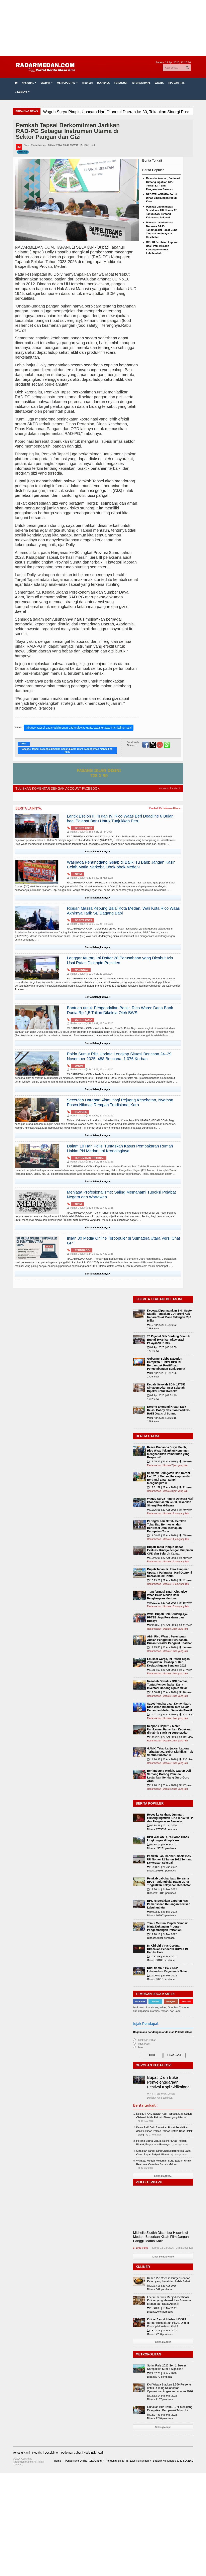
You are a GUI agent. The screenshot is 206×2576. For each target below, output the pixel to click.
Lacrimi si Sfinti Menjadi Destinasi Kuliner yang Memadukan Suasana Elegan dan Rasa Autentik (169, 2301)
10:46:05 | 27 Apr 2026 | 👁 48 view (169, 1557)
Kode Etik (90, 2452)
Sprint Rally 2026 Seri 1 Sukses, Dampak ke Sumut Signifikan (167, 2367)
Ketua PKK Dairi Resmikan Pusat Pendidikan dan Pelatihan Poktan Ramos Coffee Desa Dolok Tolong (164, 2131)
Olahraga (103, 83)
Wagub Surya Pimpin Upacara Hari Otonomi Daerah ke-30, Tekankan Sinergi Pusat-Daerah (170, 1502)
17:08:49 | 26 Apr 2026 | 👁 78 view (169, 1692)
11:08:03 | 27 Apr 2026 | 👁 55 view (169, 1535)
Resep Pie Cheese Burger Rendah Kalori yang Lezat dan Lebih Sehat (168, 2280)
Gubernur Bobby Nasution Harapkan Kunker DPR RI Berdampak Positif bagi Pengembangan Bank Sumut (166, 1363)
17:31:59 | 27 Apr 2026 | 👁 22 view (169, 1487)
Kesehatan (23, 152)
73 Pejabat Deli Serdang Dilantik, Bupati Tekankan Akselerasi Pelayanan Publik (169, 1340)
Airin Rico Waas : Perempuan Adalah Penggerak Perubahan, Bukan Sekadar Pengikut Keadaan (169, 1640)
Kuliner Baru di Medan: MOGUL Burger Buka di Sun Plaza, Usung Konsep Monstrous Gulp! (168, 2323)
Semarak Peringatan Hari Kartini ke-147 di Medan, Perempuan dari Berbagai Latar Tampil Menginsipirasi (169, 1478)
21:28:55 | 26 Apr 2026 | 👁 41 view (169, 1624)
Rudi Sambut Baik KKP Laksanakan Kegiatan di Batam (167, 1969)
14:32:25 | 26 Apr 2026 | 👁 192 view (170, 1736)
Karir (101, 2452)
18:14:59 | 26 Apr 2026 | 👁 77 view (169, 1669)
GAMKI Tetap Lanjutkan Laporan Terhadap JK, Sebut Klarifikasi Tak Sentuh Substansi (170, 1752)
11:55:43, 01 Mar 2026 (99, 877)
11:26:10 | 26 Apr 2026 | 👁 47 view (169, 1785)
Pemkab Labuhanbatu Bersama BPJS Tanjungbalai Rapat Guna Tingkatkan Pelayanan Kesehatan (161, 230)
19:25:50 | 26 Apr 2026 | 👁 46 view (169, 1647)
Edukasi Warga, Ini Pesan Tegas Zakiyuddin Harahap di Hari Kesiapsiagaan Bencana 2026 (168, 1662)
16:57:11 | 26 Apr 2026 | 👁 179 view (170, 1714)
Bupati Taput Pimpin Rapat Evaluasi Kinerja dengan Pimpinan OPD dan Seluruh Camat (170, 1550)
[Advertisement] (103, 28)
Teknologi (120, 83)
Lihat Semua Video (163, 2256)
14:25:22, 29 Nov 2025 (99, 1069)
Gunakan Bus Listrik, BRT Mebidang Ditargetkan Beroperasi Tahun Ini (169, 2408)
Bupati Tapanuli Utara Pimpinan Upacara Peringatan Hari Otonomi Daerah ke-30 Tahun (169, 1573)
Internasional (141, 83)
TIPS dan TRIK (176, 83)
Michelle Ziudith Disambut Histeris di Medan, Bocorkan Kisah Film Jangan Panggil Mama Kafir (161, 2237)
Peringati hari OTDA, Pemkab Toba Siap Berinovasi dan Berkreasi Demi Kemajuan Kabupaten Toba (166, 1526)
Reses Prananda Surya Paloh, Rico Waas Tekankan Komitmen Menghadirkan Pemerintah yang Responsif (168, 1452)
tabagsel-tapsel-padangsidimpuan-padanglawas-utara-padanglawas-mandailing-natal (78, 727)
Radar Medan (76, 831)
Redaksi (37, 2452)
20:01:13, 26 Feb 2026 (99, 924)
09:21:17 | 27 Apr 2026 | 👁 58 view (169, 1602)
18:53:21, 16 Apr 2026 (99, 831)
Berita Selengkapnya (98, 851)
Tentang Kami (21, 2452)
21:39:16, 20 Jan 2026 (99, 973)
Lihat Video (140, 2247)
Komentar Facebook (170, 788)
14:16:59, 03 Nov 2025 (99, 1253)
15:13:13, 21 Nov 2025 (99, 1161)
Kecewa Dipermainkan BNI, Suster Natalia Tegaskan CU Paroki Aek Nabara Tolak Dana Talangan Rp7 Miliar (170, 1315)
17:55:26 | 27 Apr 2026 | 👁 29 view (169, 1461)
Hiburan (87, 83)
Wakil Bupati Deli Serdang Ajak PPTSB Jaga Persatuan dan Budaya (167, 1617)
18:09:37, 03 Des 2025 (99, 1023)
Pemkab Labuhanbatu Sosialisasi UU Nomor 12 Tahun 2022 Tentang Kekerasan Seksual (169, 1859)
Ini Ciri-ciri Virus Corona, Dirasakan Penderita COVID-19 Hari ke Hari (167, 1949)
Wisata (159, 83)
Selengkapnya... (163, 2176)
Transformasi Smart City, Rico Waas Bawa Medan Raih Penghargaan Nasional (167, 1595)
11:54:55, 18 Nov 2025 (99, 1207)
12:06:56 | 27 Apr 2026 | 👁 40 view (169, 1509)
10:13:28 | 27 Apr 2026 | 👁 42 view (169, 1580)
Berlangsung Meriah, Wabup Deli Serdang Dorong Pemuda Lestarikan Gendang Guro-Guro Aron (169, 1775)
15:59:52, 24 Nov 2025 (99, 1115)
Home (57, 2460)
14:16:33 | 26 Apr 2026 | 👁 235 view (170, 1759)
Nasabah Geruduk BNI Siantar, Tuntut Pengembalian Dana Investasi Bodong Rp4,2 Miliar (167, 1685)
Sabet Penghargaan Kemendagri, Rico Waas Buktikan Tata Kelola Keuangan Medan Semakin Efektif (169, 1707)
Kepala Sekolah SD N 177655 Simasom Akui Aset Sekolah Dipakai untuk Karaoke (166, 1388)
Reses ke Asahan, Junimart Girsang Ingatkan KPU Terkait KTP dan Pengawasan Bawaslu (170, 1818)
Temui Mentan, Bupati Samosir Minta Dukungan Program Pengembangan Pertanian (167, 1927)
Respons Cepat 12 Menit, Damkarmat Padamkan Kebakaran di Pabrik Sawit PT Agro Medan (169, 1729)
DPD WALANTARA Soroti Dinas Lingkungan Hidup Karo (161, 198)
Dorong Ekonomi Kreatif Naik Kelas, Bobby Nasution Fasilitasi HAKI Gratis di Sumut (168, 1410)
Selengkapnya (163, 2342)
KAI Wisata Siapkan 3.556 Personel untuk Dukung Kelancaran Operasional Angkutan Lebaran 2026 (170, 2388)
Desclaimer (52, 2452)
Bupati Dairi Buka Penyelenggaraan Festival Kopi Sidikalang (168, 2082)
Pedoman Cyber (71, 2452)
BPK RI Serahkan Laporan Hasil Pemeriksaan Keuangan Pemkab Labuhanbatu (168, 1904)
